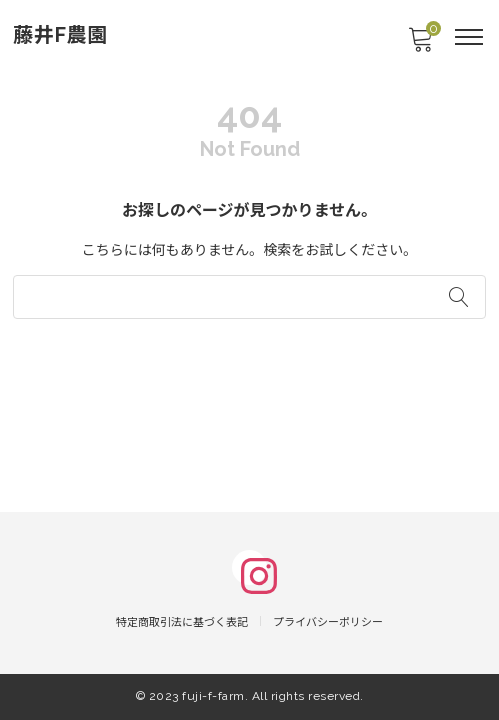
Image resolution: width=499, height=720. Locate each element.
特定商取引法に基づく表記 (182, 622)
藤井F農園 (60, 35)
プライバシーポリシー (328, 622)
